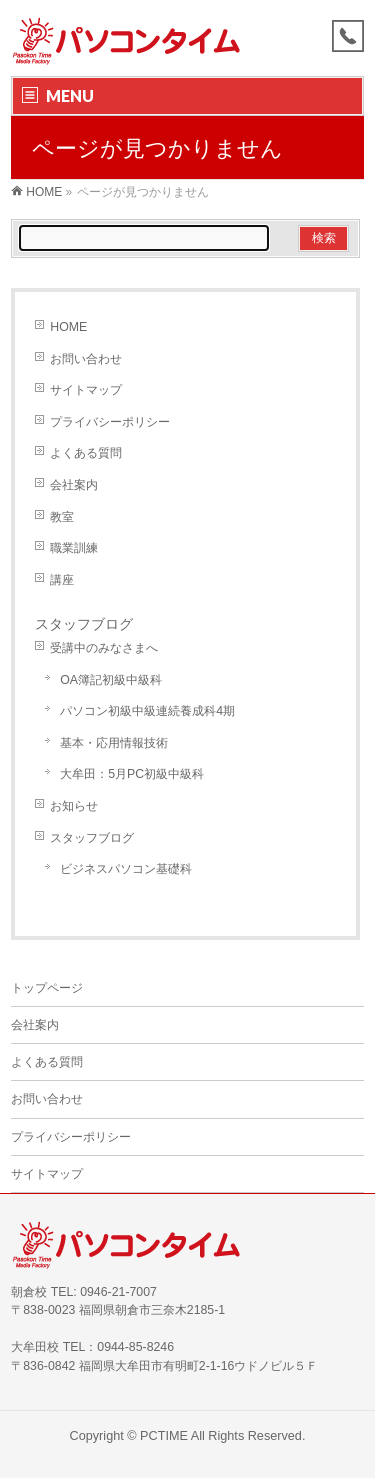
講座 (62, 580)
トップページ (47, 988)
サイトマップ (86, 390)
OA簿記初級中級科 (111, 680)
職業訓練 (74, 548)
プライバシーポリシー (110, 422)
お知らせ (74, 806)
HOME (68, 327)
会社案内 (74, 485)
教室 (62, 517)
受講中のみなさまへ (104, 648)
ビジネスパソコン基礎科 (126, 869)
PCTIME (164, 1436)
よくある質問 (86, 453)
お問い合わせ (86, 359)
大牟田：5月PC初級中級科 (132, 774)
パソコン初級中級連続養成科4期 (147, 711)
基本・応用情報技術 (114, 743)
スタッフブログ (84, 624)
